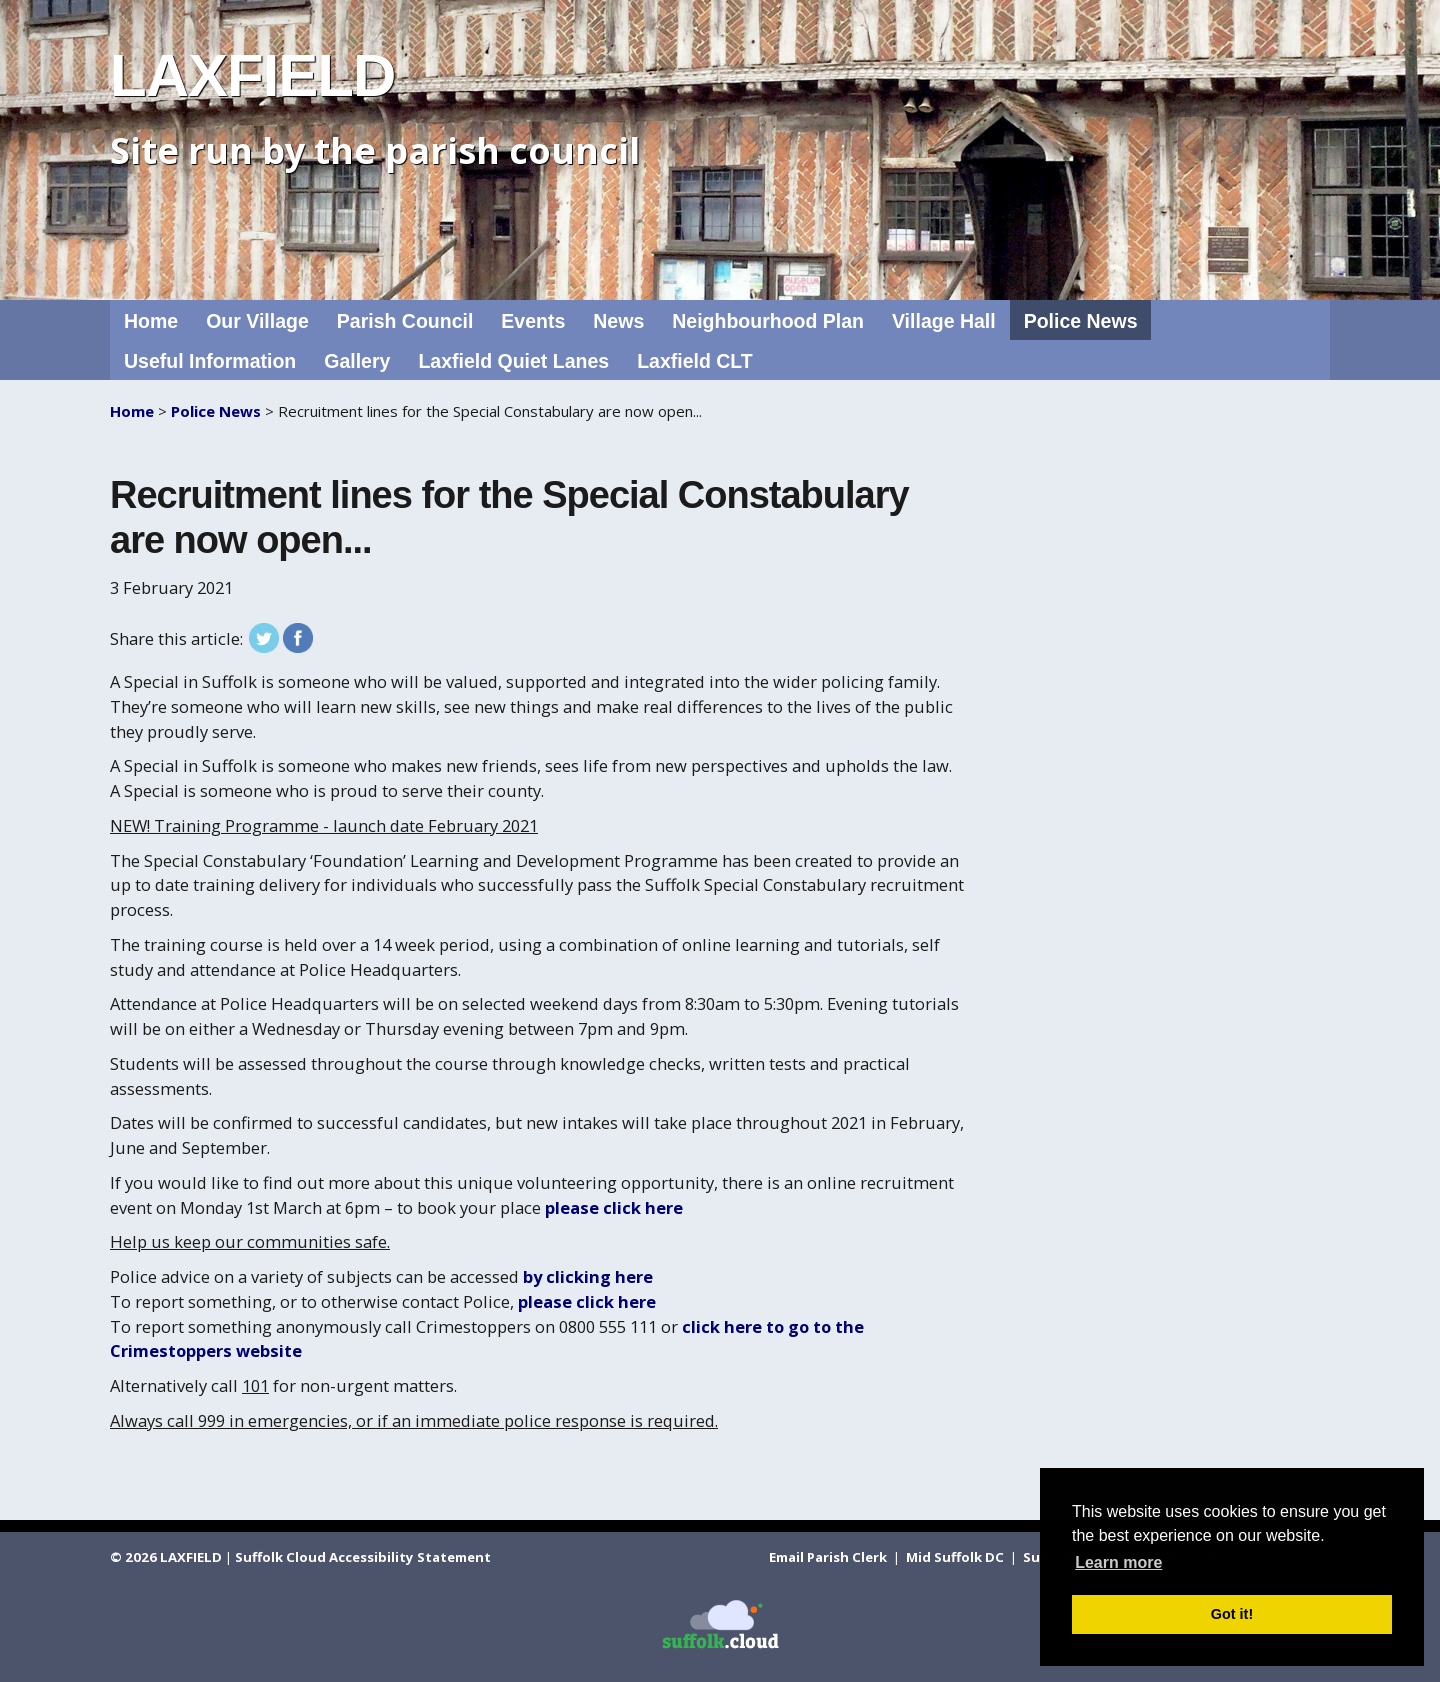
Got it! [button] (1232, 1614)
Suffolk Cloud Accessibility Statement (363, 1557)
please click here (614, 1207)
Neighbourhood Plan (768, 321)
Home (151, 321)
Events (533, 321)
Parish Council (405, 321)
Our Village (257, 321)
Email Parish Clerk (829, 1557)
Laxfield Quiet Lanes (513, 361)
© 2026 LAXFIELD (166, 1557)
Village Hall (944, 321)
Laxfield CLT (695, 361)
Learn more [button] (1118, 1562)
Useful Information (210, 361)
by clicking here (588, 1276)
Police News (1081, 321)
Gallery (357, 361)
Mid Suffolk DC (956, 1557)
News (618, 321)
